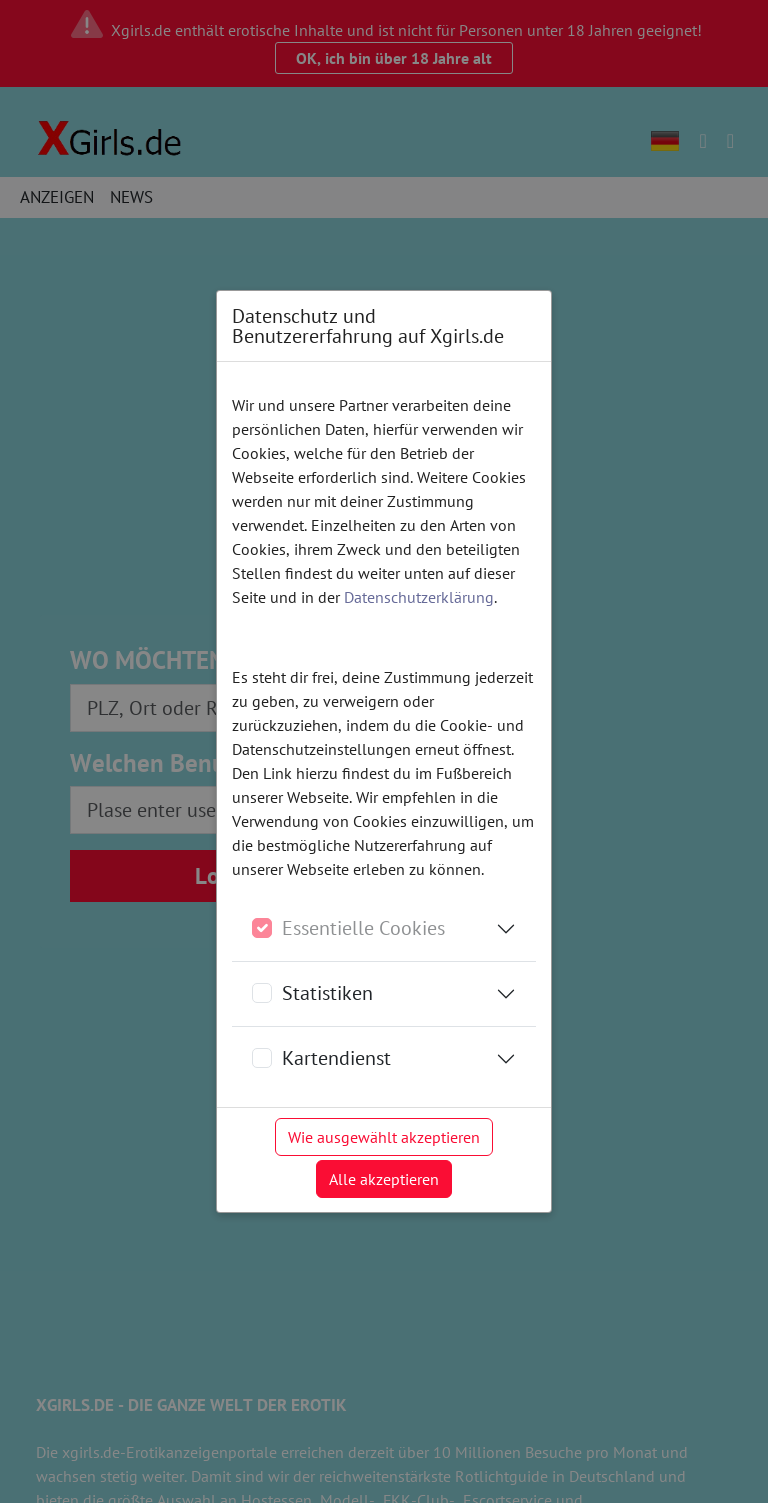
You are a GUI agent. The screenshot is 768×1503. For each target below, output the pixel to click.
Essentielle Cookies (363, 928)
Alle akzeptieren (384, 1179)
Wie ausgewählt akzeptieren (384, 1137)
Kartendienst (336, 1058)
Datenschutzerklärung (419, 597)
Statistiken (327, 993)
